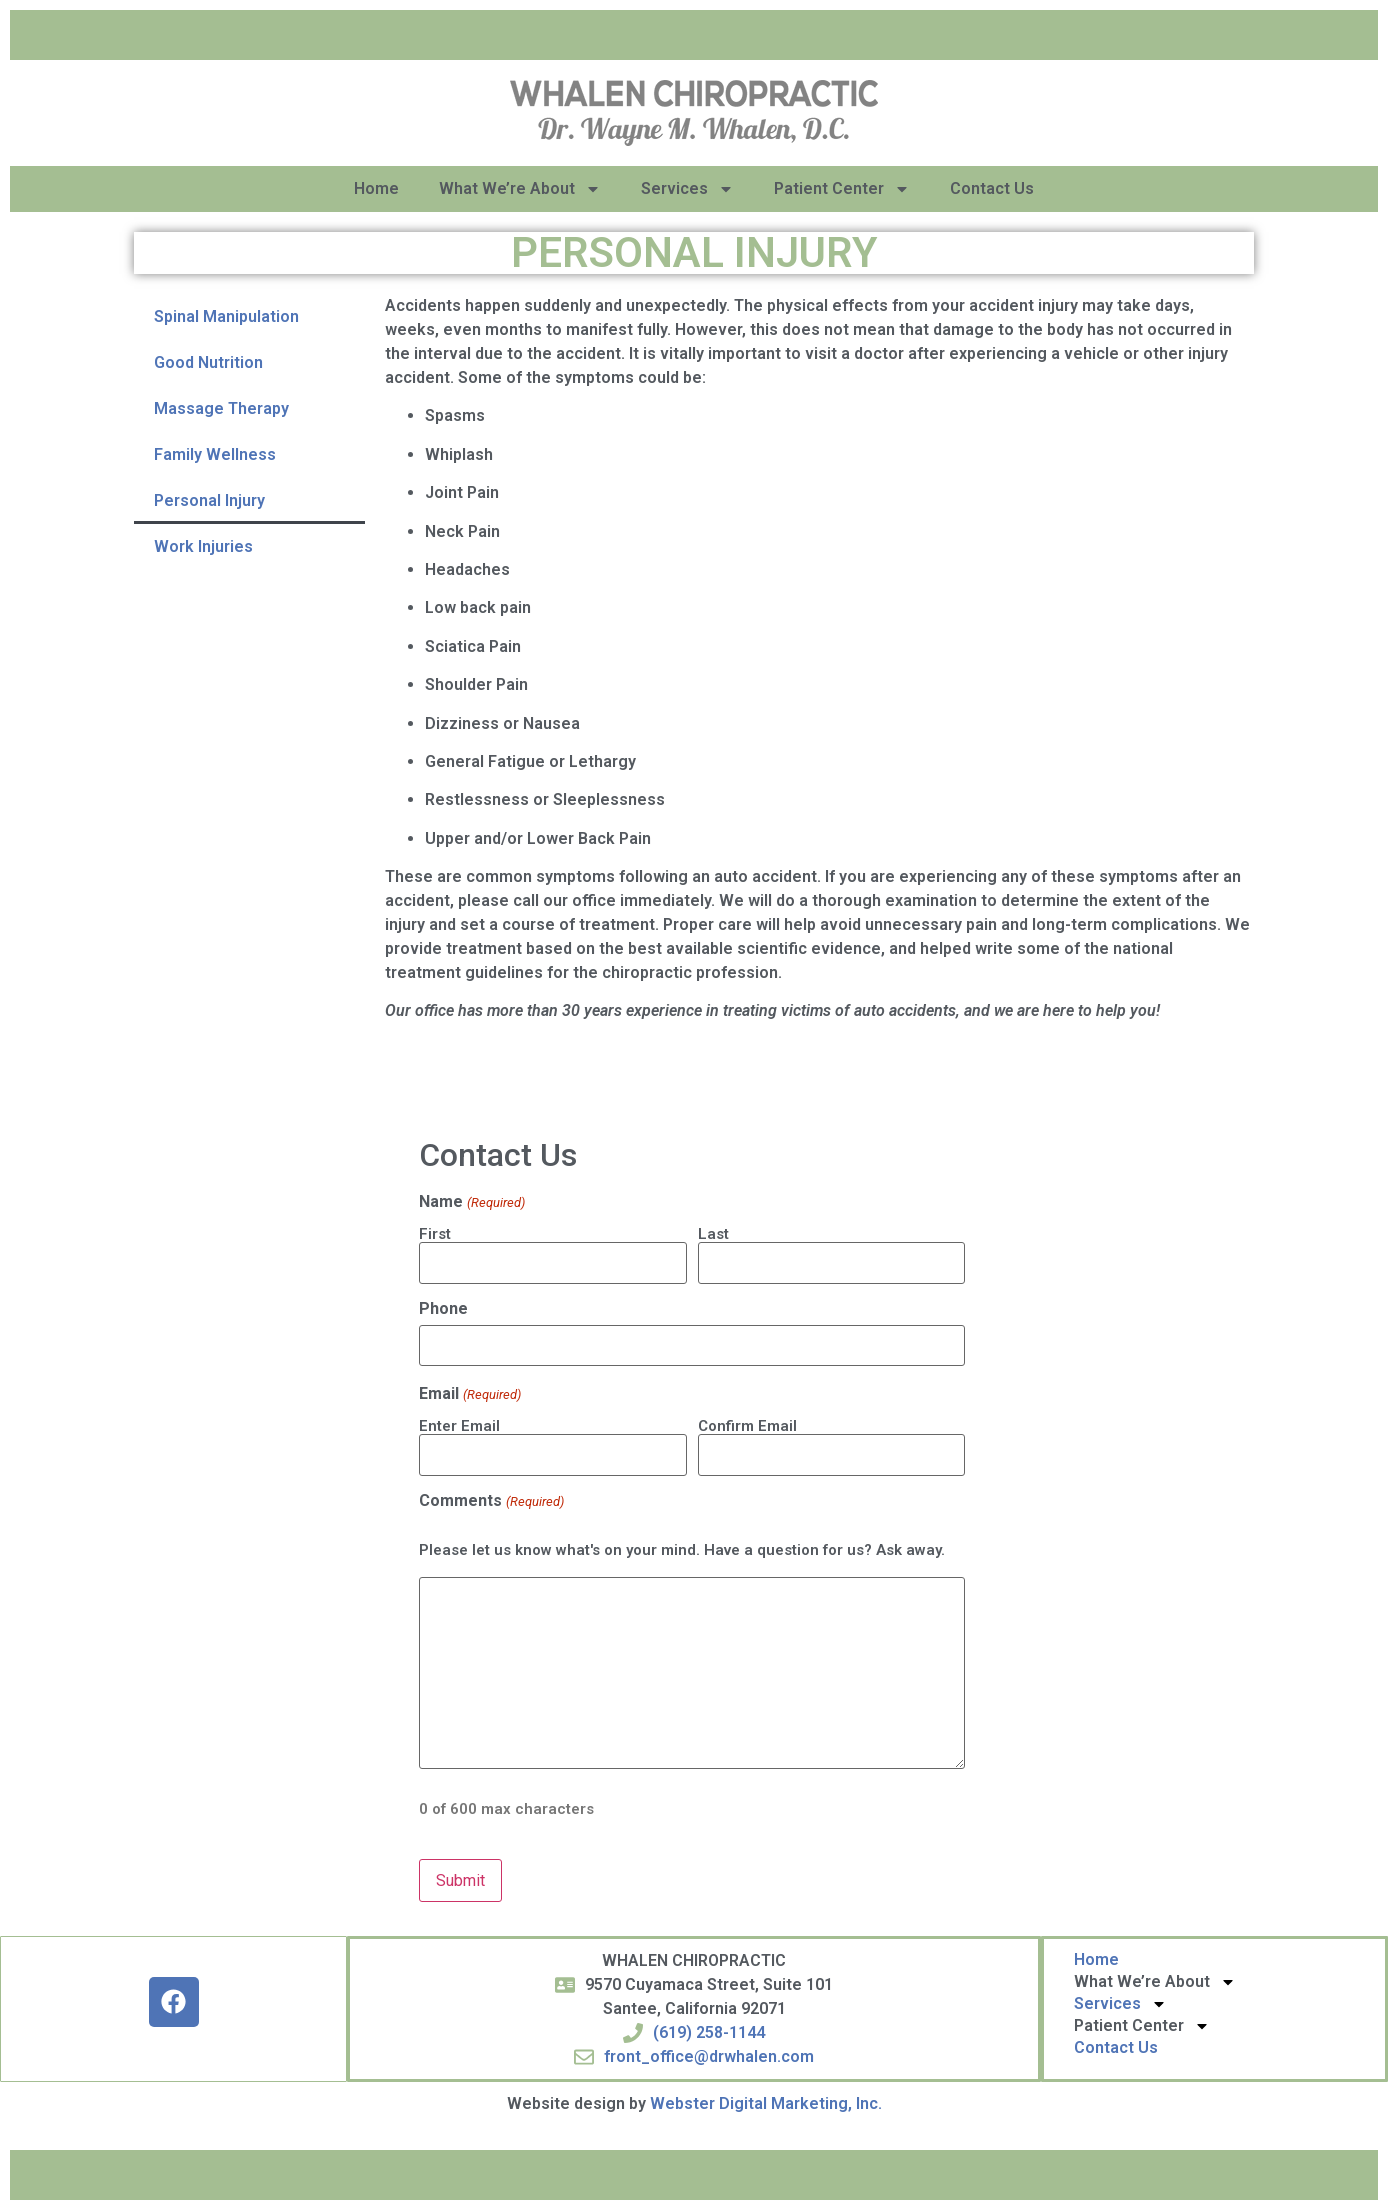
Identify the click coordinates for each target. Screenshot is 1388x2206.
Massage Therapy (221, 408)
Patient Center (842, 189)
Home (376, 188)
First (435, 1233)
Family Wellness (215, 454)
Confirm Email (747, 1423)
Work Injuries (203, 546)
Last (713, 1233)
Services (687, 189)
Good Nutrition (208, 362)
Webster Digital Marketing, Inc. (766, 2098)
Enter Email (459, 1423)
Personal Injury (209, 500)
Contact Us (992, 188)
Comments (491, 1497)
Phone (443, 1308)
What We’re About (520, 189)
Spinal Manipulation (226, 316)
